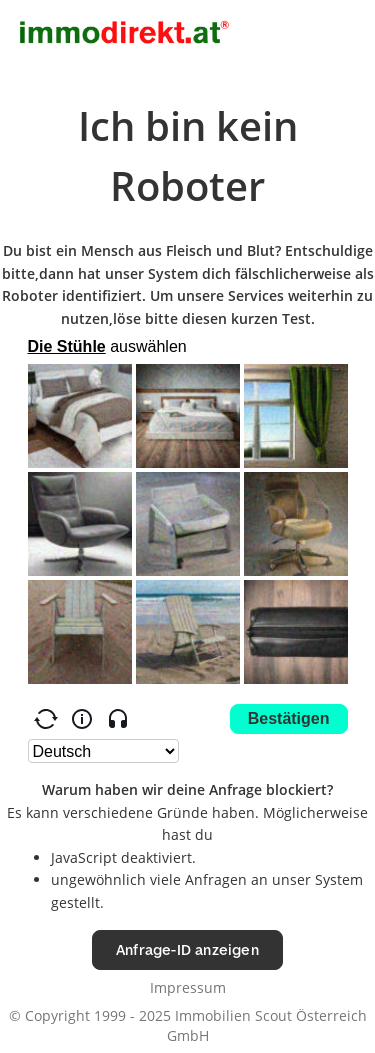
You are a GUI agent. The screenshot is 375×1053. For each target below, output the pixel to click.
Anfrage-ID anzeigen (187, 949)
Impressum (188, 987)
